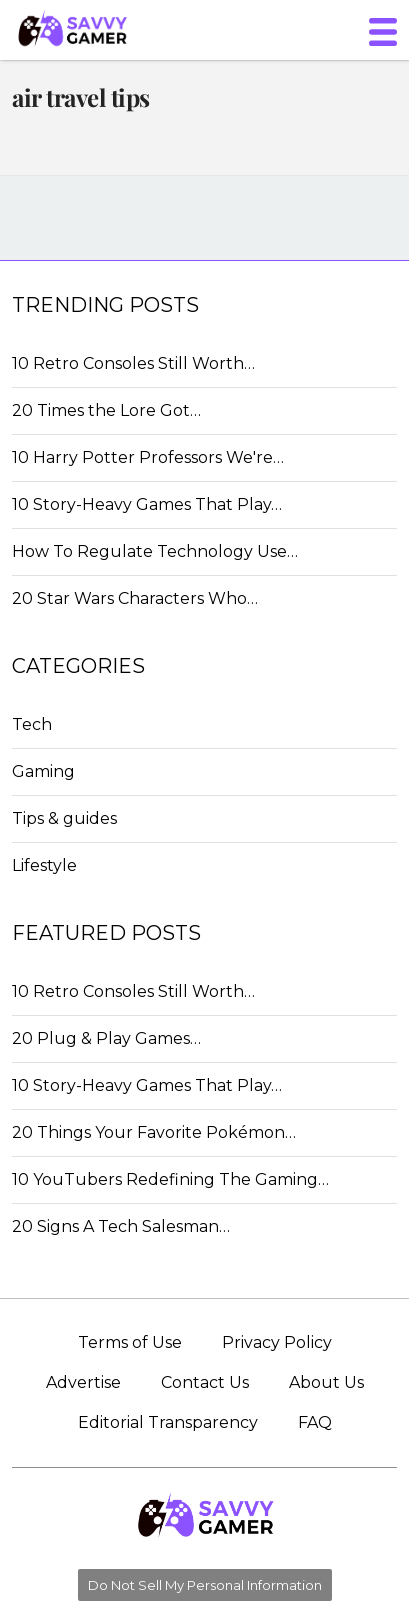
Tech (32, 724)
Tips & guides (64, 818)
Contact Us (205, 1382)
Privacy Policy (277, 1342)
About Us (326, 1382)
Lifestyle (44, 865)
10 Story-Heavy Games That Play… (147, 504)
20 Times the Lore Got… (106, 410)
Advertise (83, 1382)
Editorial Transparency (168, 1422)
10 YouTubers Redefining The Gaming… (170, 1179)
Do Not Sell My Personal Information (205, 1585)
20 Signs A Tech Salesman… (121, 1226)
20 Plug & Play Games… (106, 1038)
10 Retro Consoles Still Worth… (133, 363)
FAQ (315, 1422)
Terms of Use (130, 1342)
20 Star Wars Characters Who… (135, 598)
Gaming (43, 771)
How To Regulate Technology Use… (155, 551)
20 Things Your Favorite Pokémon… (154, 1132)
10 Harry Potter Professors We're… (148, 457)
